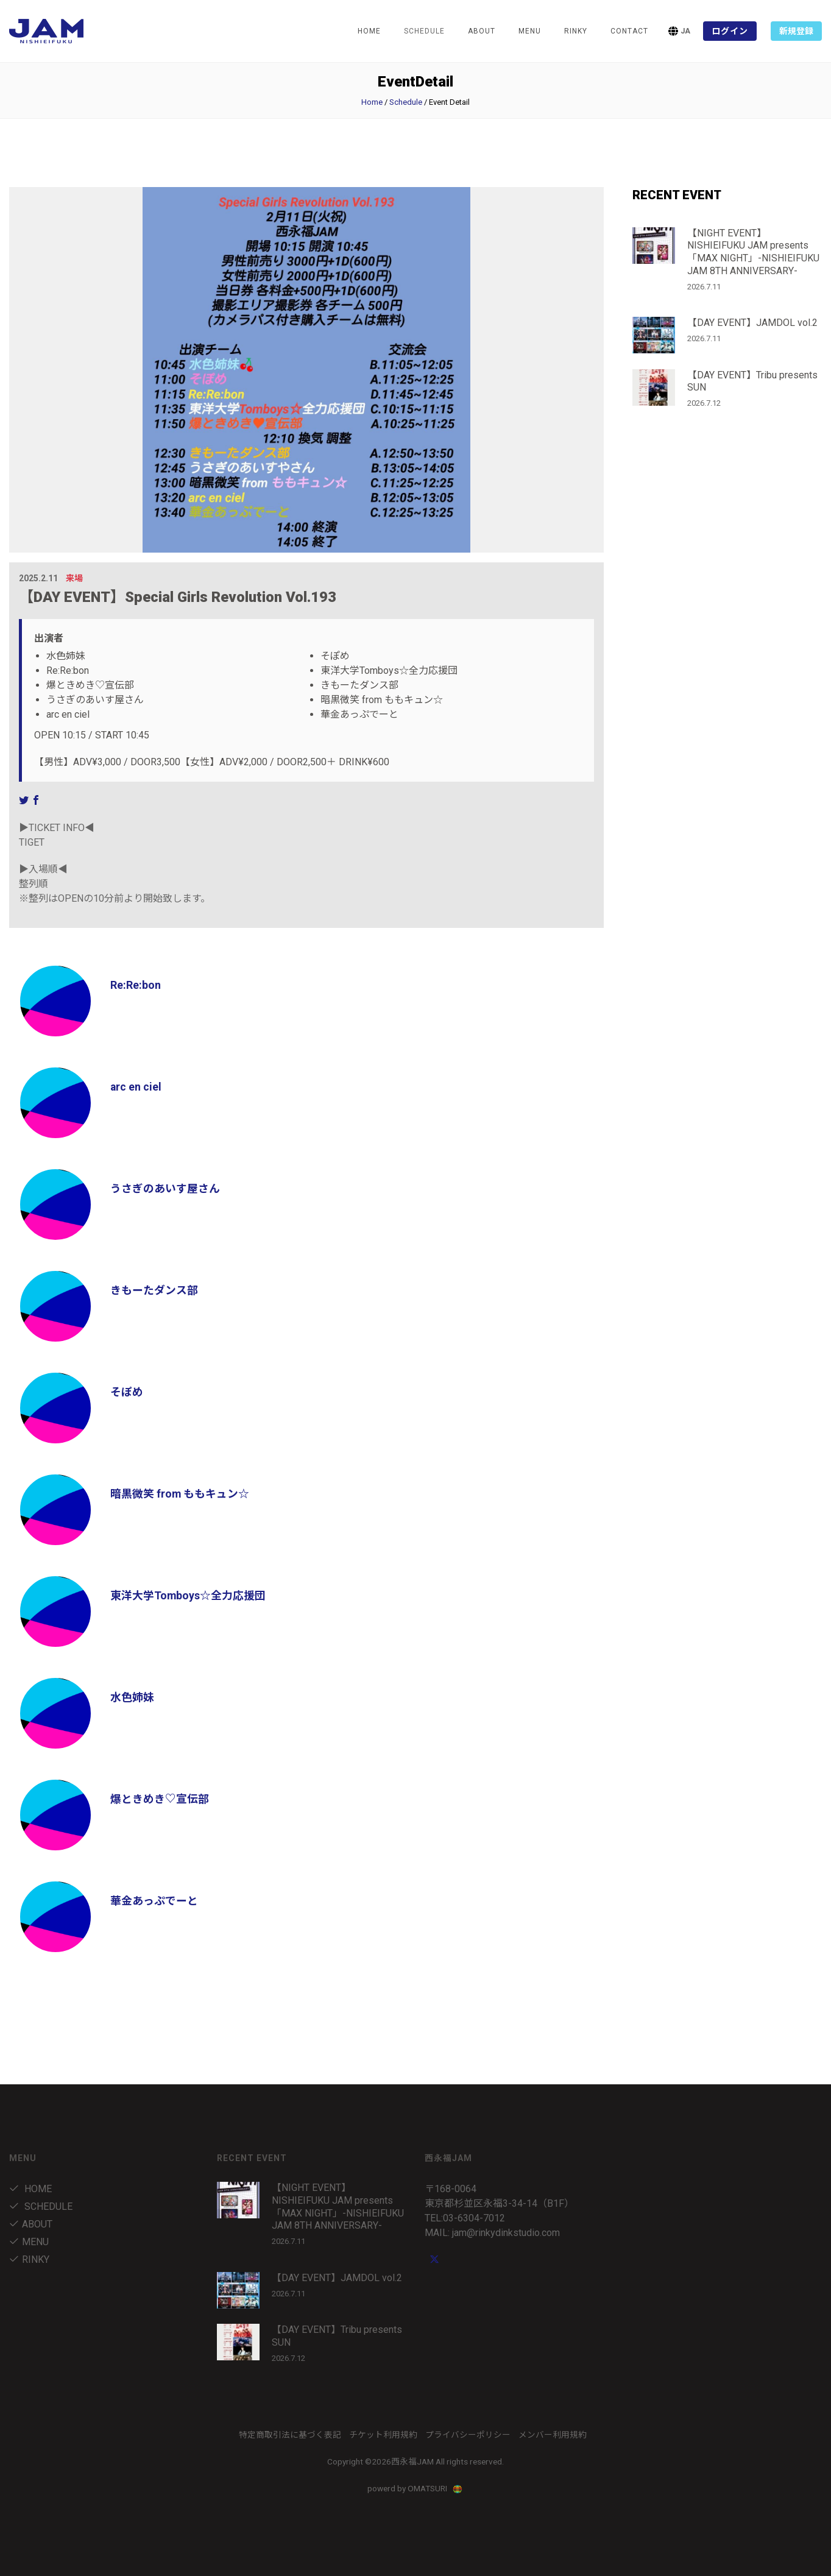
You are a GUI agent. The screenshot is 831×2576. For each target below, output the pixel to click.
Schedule (405, 102)
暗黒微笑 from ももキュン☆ (180, 1493)
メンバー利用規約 (552, 2435)
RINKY (575, 31)
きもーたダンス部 (154, 1290)
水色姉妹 (132, 1697)
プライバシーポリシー (468, 2435)
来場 (74, 578)
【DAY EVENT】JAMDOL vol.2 (752, 322)
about (481, 31)
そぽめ (126, 1391)
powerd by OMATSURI (415, 2488)
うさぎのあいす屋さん (165, 1188)
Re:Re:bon (135, 984)
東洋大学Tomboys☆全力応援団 (188, 1595)
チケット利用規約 (383, 2435)
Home (369, 31)
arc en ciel (136, 1086)
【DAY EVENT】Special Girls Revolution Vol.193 (177, 597)
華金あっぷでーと (154, 1900)
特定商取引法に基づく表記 (290, 2435)
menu (529, 31)
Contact (629, 31)
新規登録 (796, 31)
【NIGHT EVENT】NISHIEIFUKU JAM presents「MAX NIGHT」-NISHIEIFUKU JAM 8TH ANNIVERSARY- (753, 252)
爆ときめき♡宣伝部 (159, 1798)
